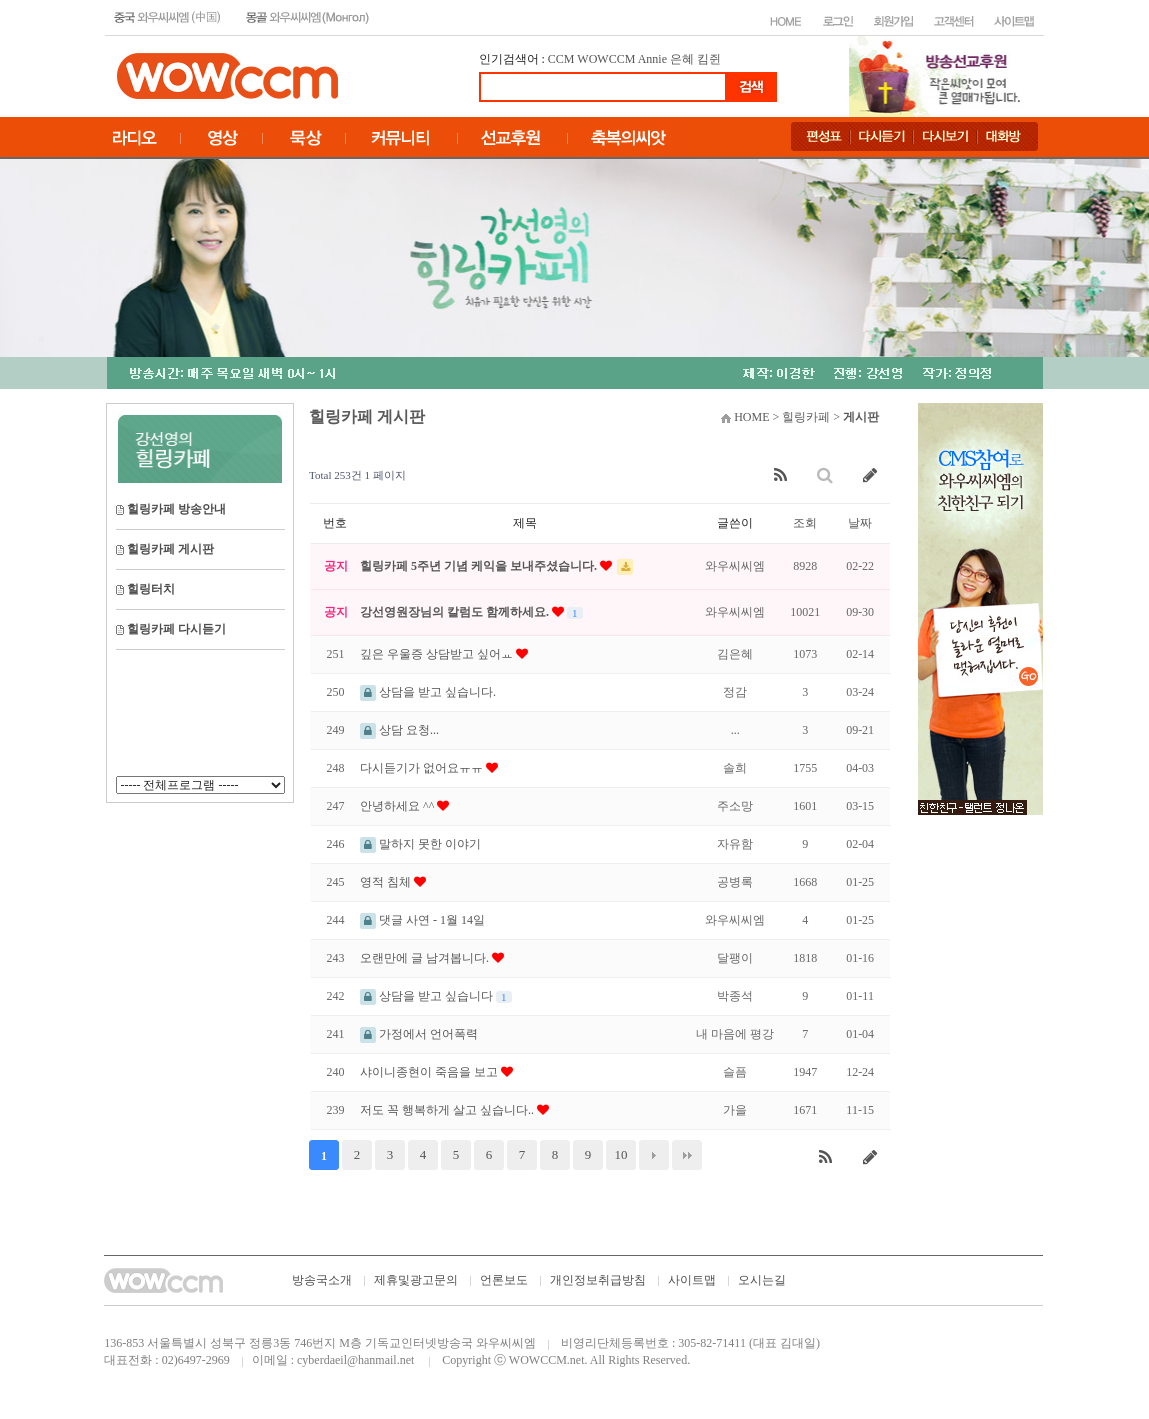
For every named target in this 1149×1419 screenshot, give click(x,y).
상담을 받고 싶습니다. (428, 692)
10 (621, 1154)
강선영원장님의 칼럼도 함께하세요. (456, 612)
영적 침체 (387, 882)
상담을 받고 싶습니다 (428, 996)
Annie (652, 59)
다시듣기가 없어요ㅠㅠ (423, 768)
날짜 (860, 523)
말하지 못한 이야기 (420, 844)
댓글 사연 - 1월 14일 (422, 920)
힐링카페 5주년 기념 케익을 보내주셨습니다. (480, 566)
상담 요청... (399, 730)
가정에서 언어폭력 (419, 1034)
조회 (805, 523)
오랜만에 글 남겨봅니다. (426, 958)
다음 (654, 1155)
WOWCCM (606, 59)
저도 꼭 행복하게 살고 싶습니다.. (448, 1110)
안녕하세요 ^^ (398, 806)
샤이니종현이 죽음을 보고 (430, 1072)
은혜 (682, 59)
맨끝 (687, 1155)
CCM (561, 59)
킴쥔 (709, 59)
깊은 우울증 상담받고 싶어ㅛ (438, 654)
